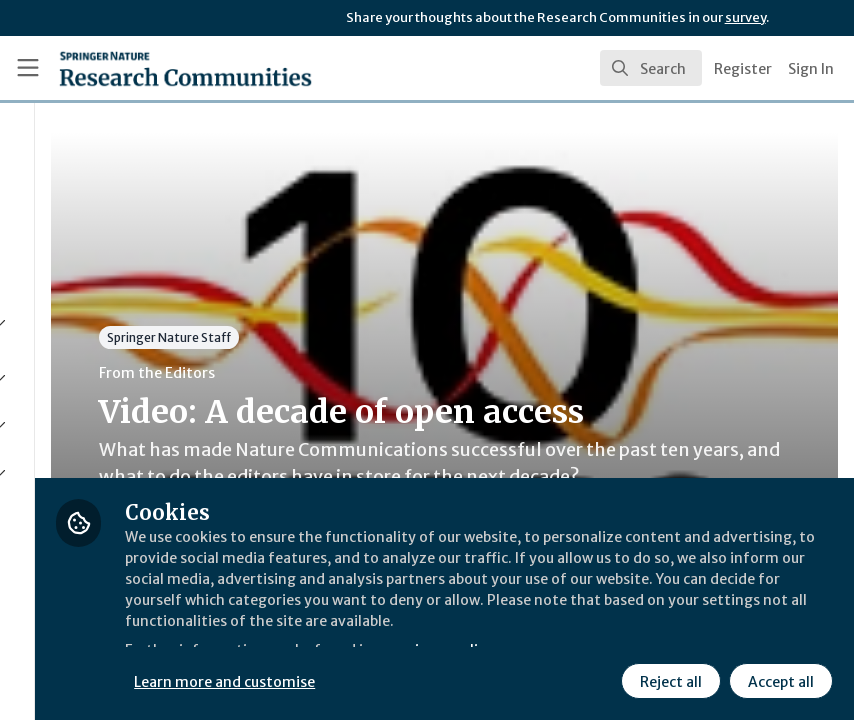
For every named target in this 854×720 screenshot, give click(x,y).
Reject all (668, 679)
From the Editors (378, 373)
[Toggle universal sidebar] (28, 68)
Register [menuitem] (743, 69)
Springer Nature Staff (390, 337)
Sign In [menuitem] (811, 69)
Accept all (778, 679)
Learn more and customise (447, 679)
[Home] (145, 68)
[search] (651, 68)
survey (745, 17)
